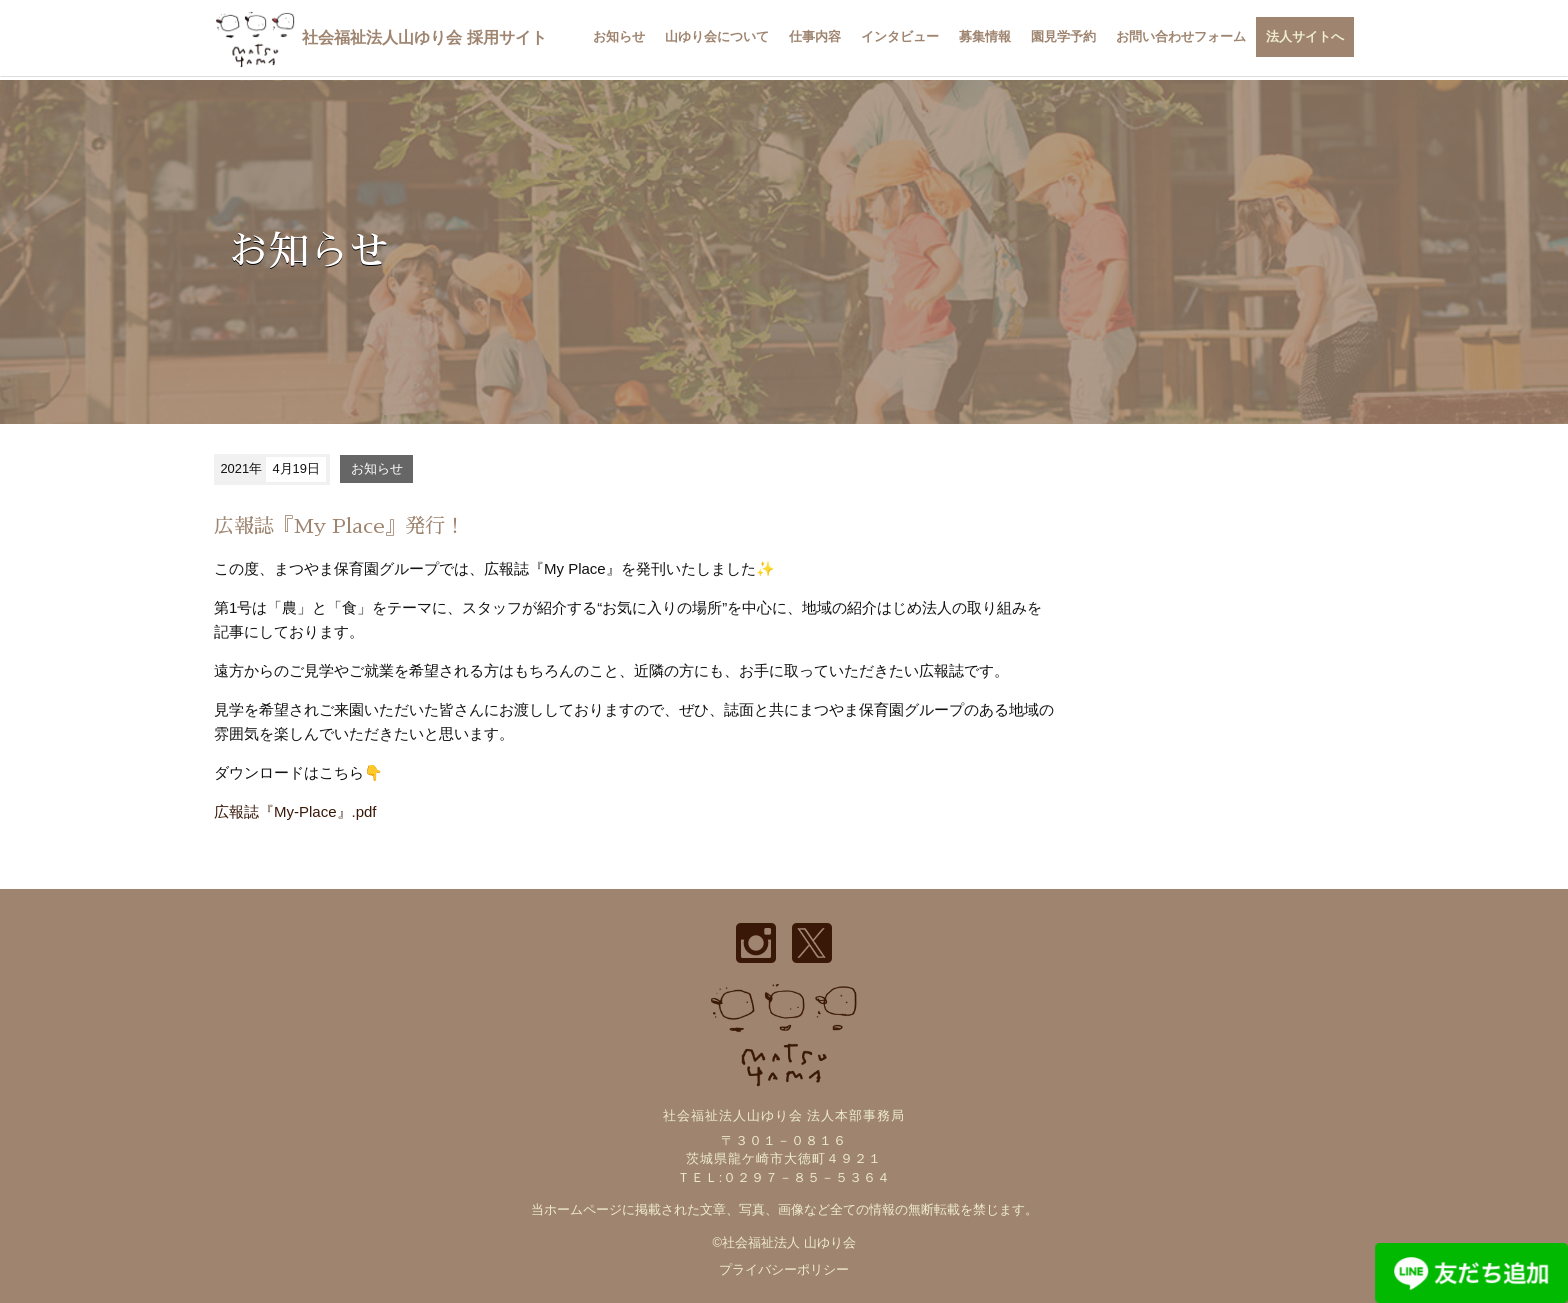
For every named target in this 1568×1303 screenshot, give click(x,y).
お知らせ (619, 36)
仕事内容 (815, 36)
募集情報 (985, 36)
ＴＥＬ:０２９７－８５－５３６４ (784, 1177)
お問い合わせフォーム (1181, 36)
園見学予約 (1063, 36)
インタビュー (900, 36)
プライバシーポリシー (784, 1269)
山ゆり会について (717, 36)
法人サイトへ (1305, 36)
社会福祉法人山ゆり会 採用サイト (380, 37)
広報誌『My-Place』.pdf (295, 811)
